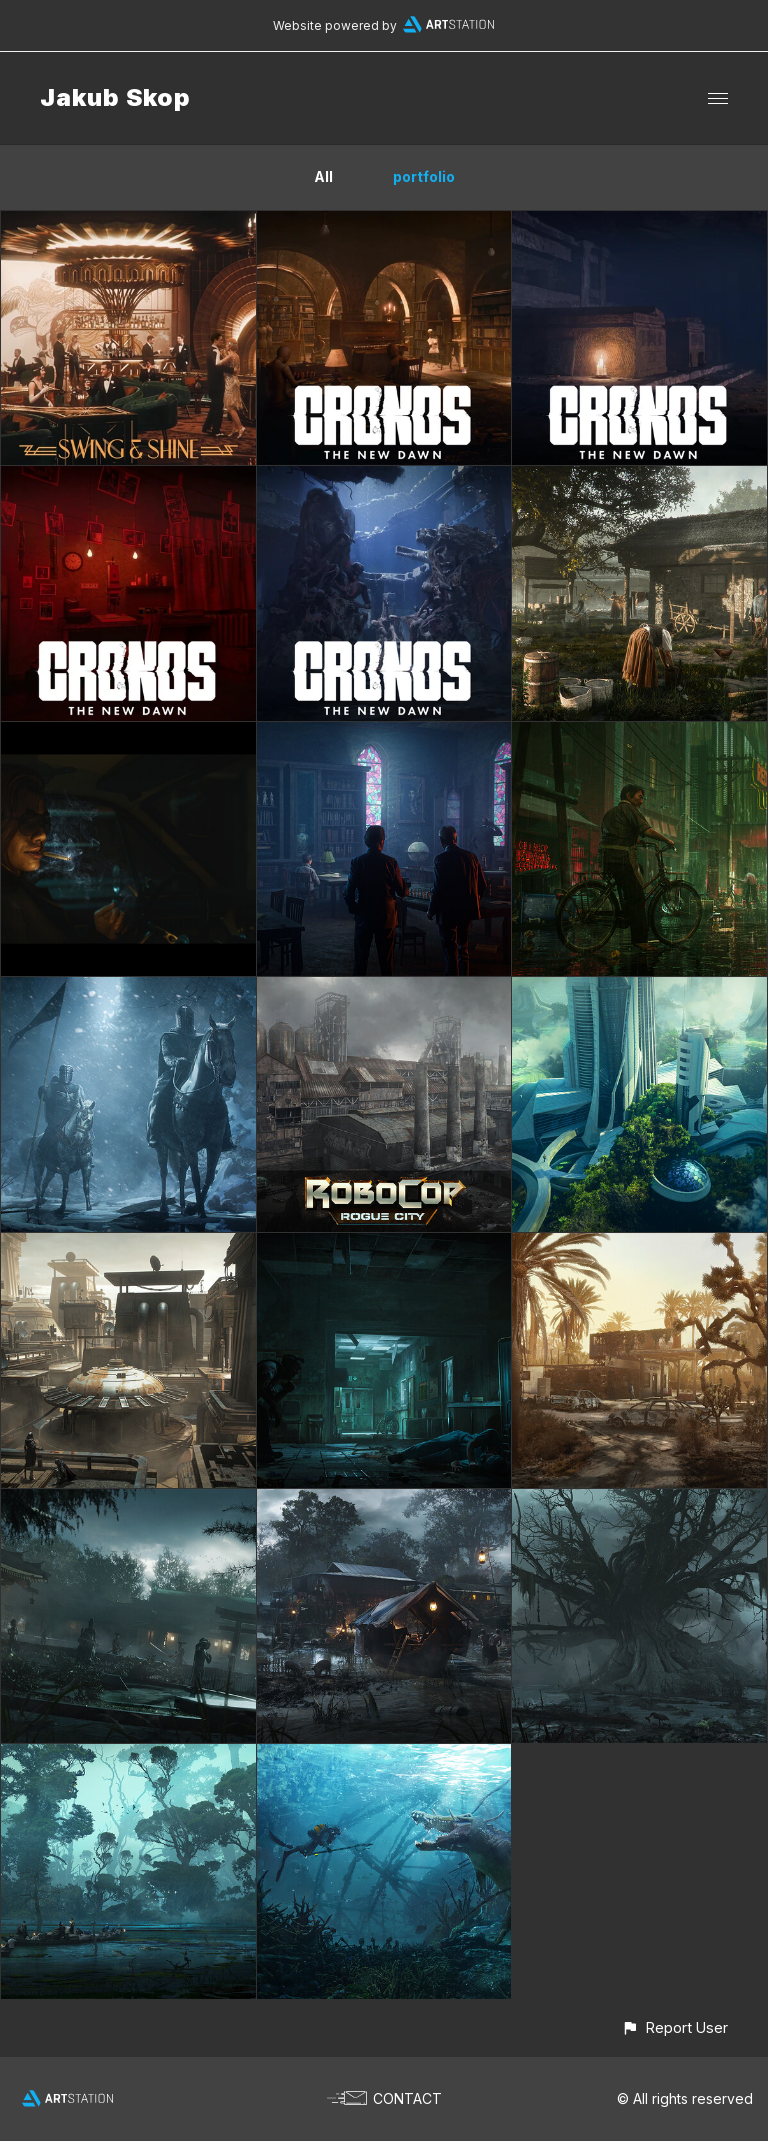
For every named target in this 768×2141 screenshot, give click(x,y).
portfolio (424, 176)
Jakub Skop (115, 97)
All (323, 176)
